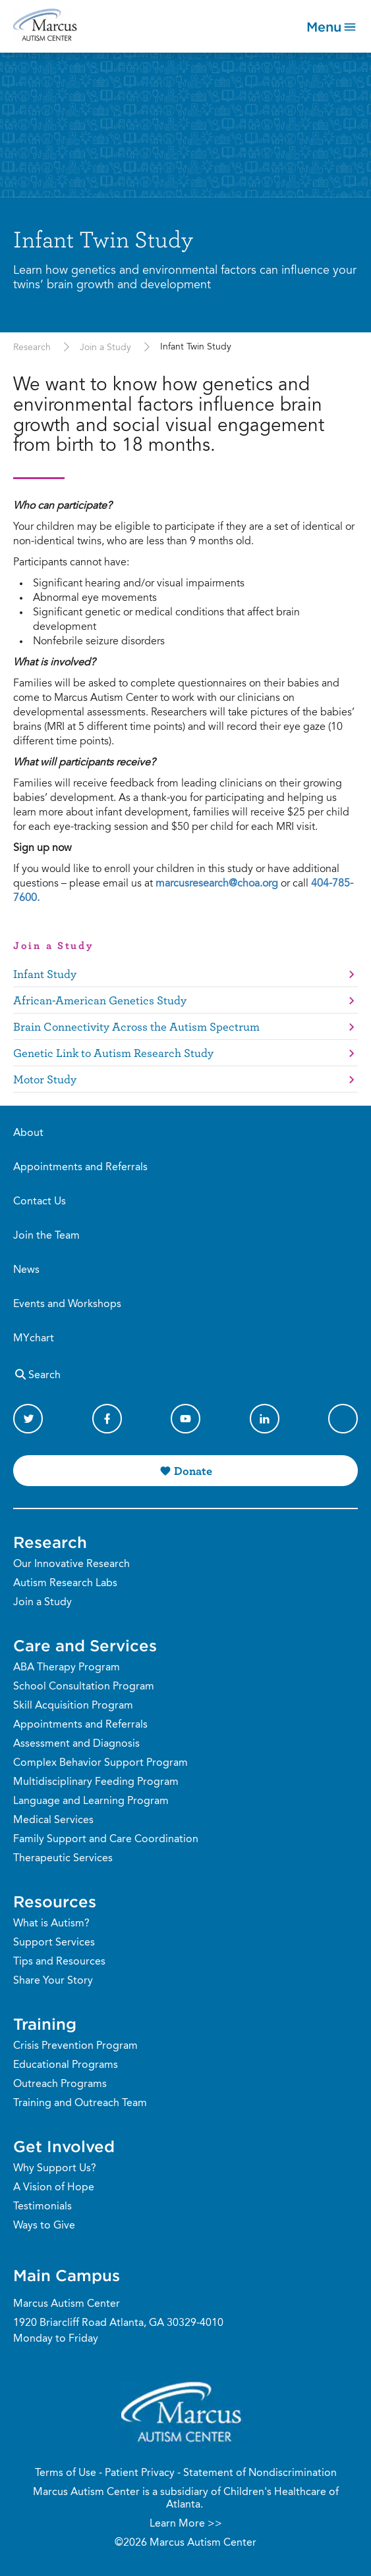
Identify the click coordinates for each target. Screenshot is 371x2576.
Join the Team (46, 1236)
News (26, 1270)
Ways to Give (44, 2226)
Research (32, 348)
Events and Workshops (67, 1304)
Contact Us (39, 1202)
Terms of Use (65, 2473)
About (28, 1133)
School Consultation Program (83, 1687)
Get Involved (64, 2146)
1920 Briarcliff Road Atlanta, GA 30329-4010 (118, 2323)
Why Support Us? (54, 2168)
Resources (54, 1901)
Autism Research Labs (65, 1583)
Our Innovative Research (71, 1564)
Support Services (54, 1943)
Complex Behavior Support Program (100, 1763)
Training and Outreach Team (80, 2103)
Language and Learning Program (91, 1801)
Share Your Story (53, 1981)
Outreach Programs (60, 2084)
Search (37, 1374)
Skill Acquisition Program (73, 1706)
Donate (193, 1470)
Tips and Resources (59, 1962)
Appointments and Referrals (80, 1167)
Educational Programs (65, 2065)
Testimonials (42, 2207)
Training (44, 2024)
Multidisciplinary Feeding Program (96, 1782)
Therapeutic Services (63, 1858)
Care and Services (85, 1645)
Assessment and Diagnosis (76, 1744)
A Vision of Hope (53, 2187)
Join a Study (105, 348)
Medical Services (53, 1820)
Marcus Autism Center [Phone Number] (66, 2304)
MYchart (33, 1338)
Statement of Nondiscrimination (260, 2473)
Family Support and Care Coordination (105, 1839)
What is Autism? (51, 1924)
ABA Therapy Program (66, 1667)
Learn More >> (186, 2524)
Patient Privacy (140, 2473)
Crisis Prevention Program (75, 2046)
